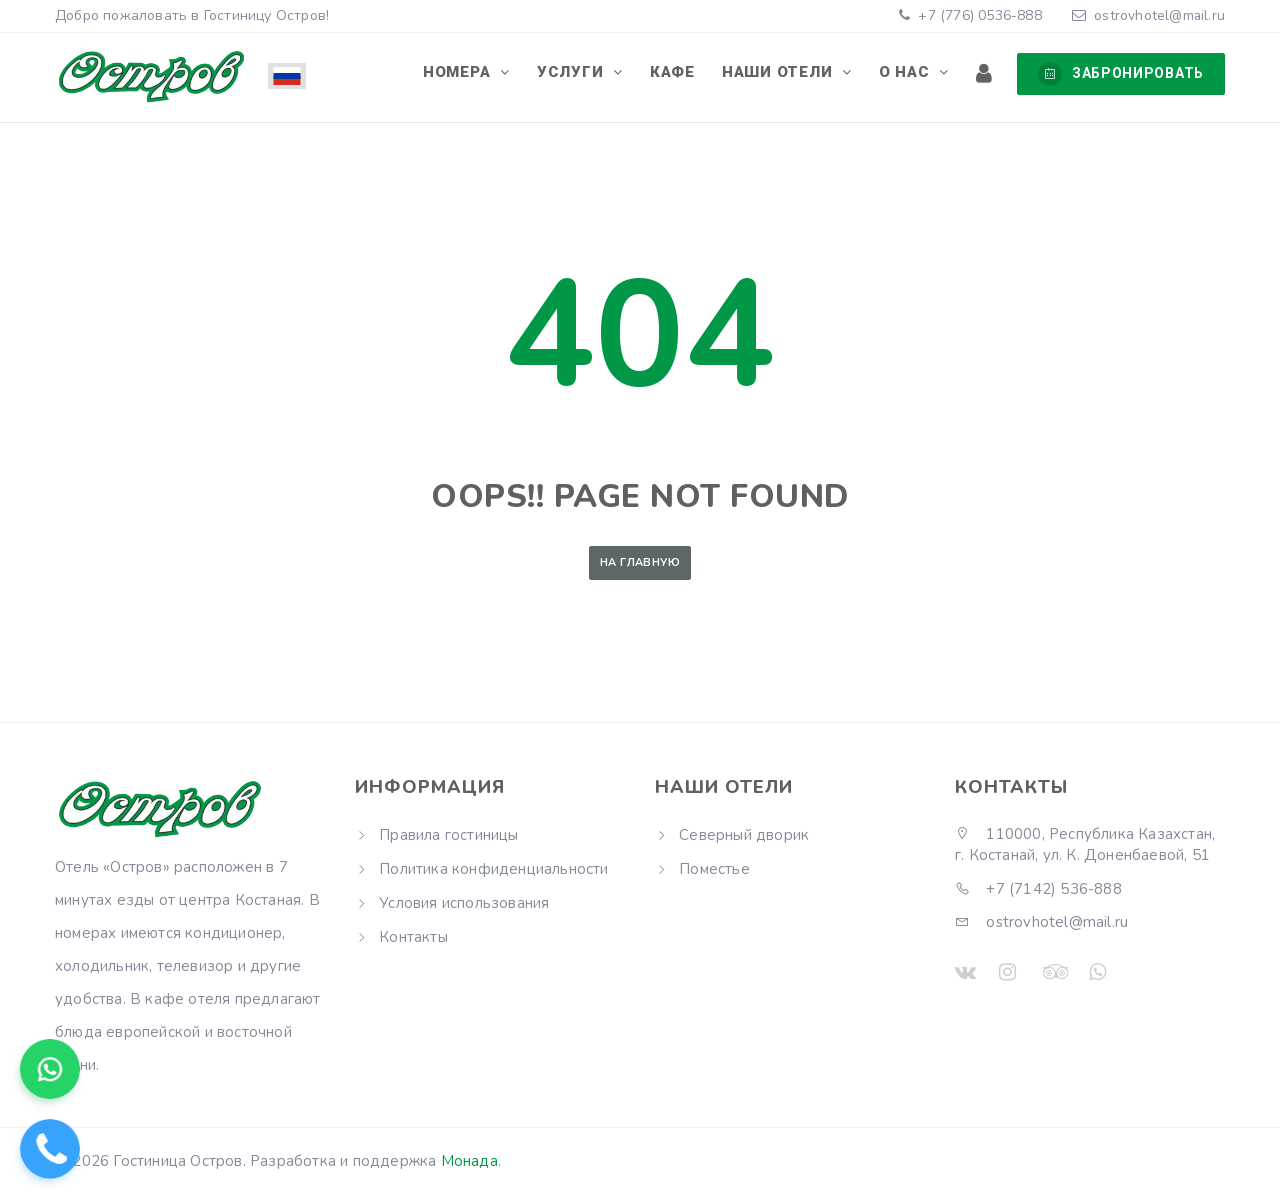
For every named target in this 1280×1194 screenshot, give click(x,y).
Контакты (413, 937)
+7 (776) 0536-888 (976, 15)
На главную (640, 562)
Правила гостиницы (448, 835)
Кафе (676, 73)
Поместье (714, 869)
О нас (909, 73)
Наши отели (782, 73)
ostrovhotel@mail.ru (1158, 15)
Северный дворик (744, 835)
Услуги (577, 73)
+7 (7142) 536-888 (1038, 889)
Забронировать (1121, 74)
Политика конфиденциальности (493, 869)
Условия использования (464, 903)
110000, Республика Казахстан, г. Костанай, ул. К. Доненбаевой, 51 (1085, 844)
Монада (469, 1161)
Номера (465, 73)
